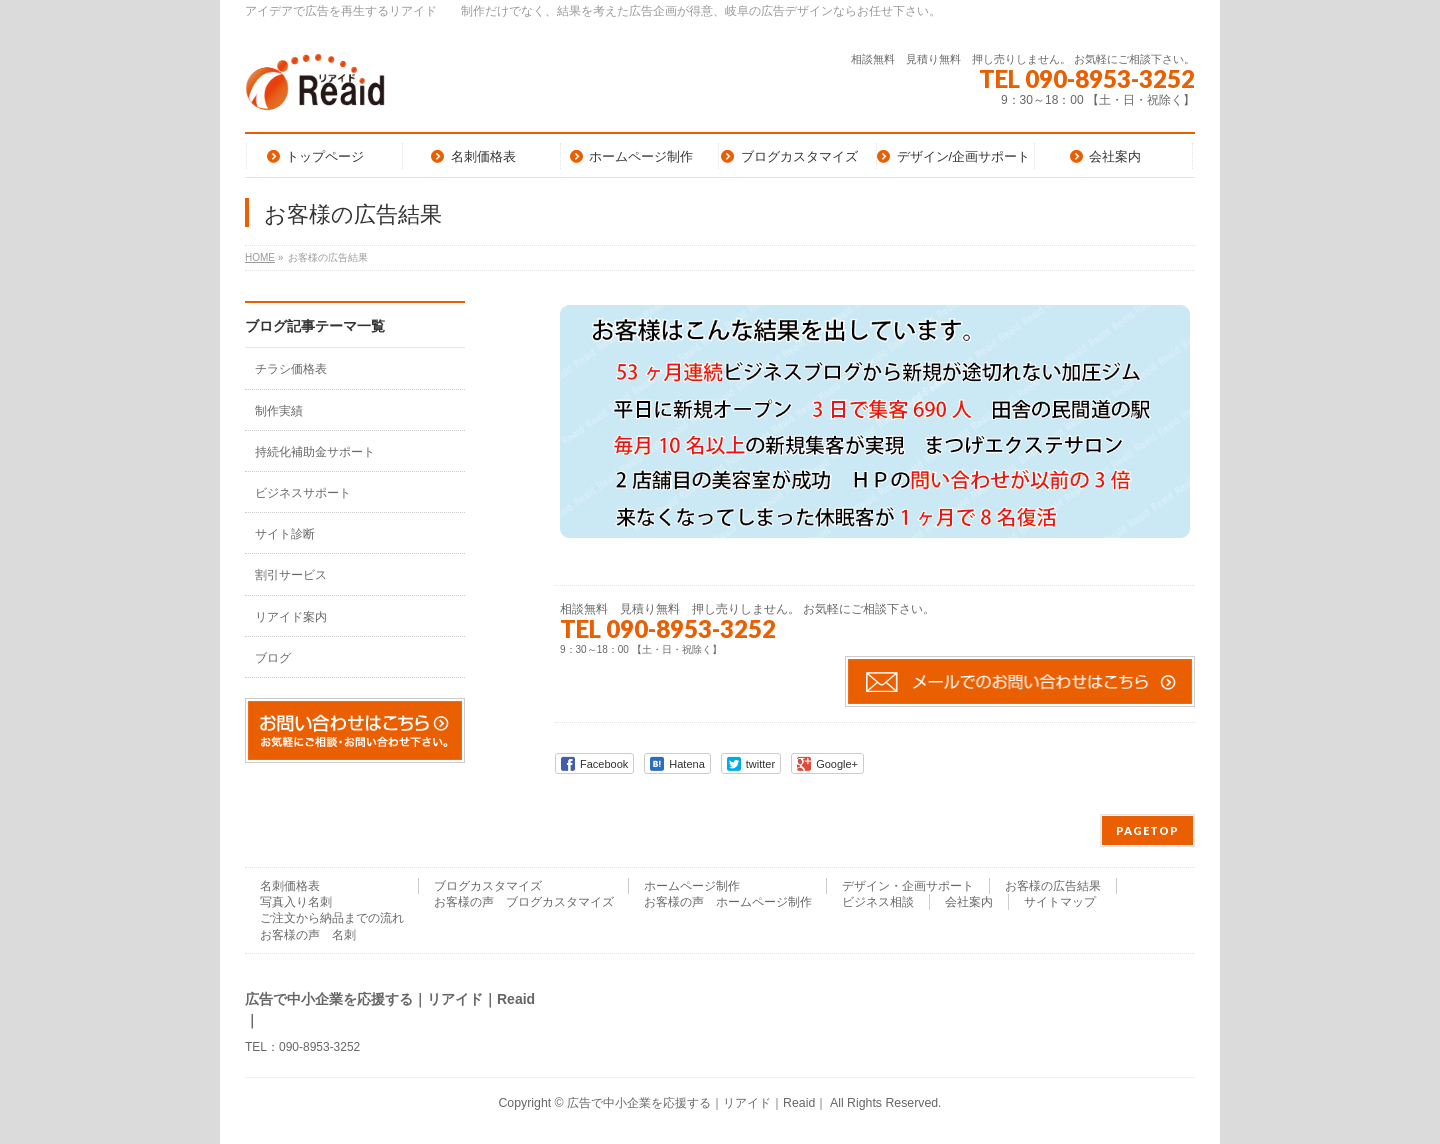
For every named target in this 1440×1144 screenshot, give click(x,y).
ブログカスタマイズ (488, 886)
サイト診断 (285, 534)
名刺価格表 (290, 886)
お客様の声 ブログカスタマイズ (524, 902)
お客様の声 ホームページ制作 (728, 902)
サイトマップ (1060, 902)
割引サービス (291, 575)
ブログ (273, 658)
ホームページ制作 (692, 886)
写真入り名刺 (296, 902)
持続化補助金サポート (315, 452)
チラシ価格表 (291, 369)
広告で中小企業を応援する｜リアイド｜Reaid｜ (697, 1103)
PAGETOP (1147, 830)
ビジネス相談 (878, 902)
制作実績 (279, 411)
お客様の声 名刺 (308, 935)
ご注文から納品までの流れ (332, 918)
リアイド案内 (291, 617)
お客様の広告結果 (1053, 886)
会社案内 (969, 902)
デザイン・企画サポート (908, 886)
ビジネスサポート (303, 493)
